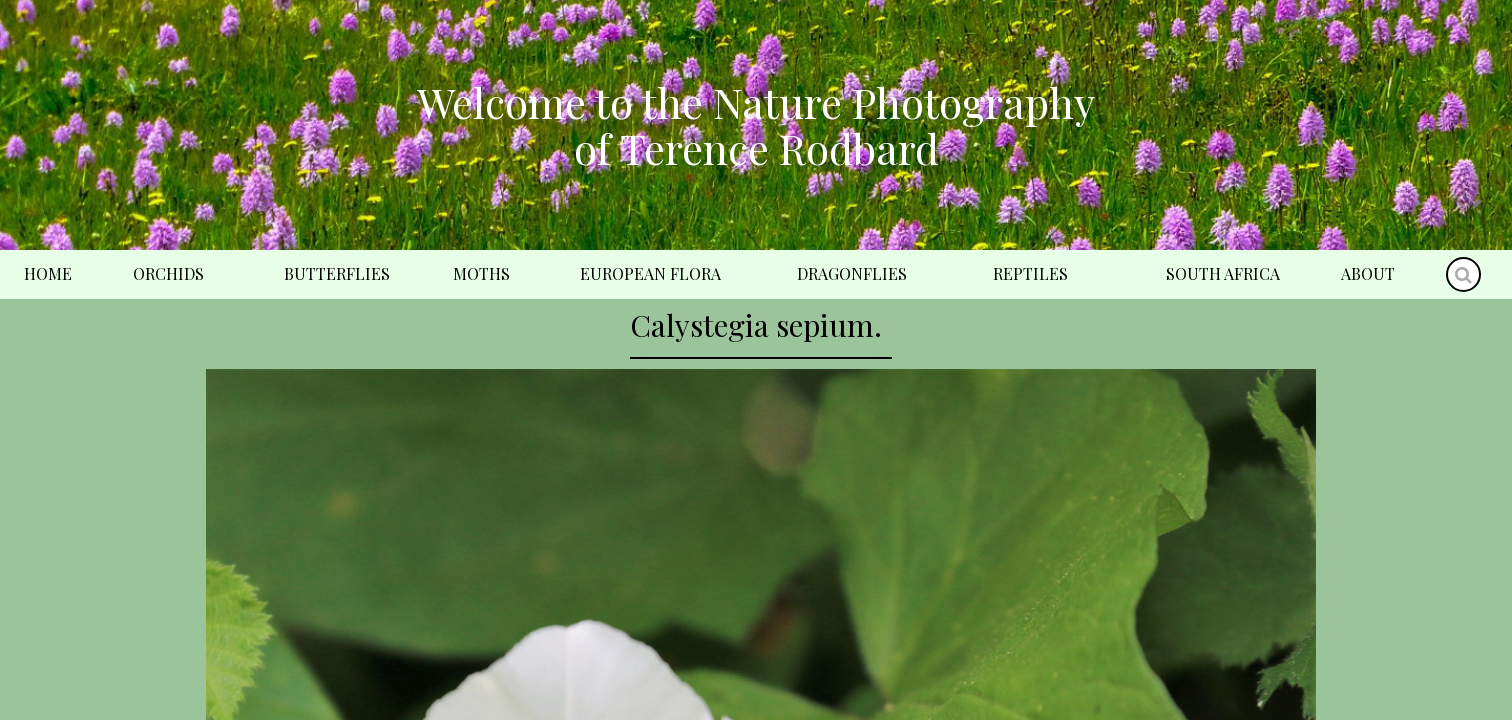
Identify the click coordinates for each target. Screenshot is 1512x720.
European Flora (650, 273)
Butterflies (337, 273)
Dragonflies (852, 273)
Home (48, 273)
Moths (481, 273)
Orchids (168, 273)
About (1368, 273)
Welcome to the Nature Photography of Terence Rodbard (756, 125)
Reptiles (1030, 273)
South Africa (1223, 273)
